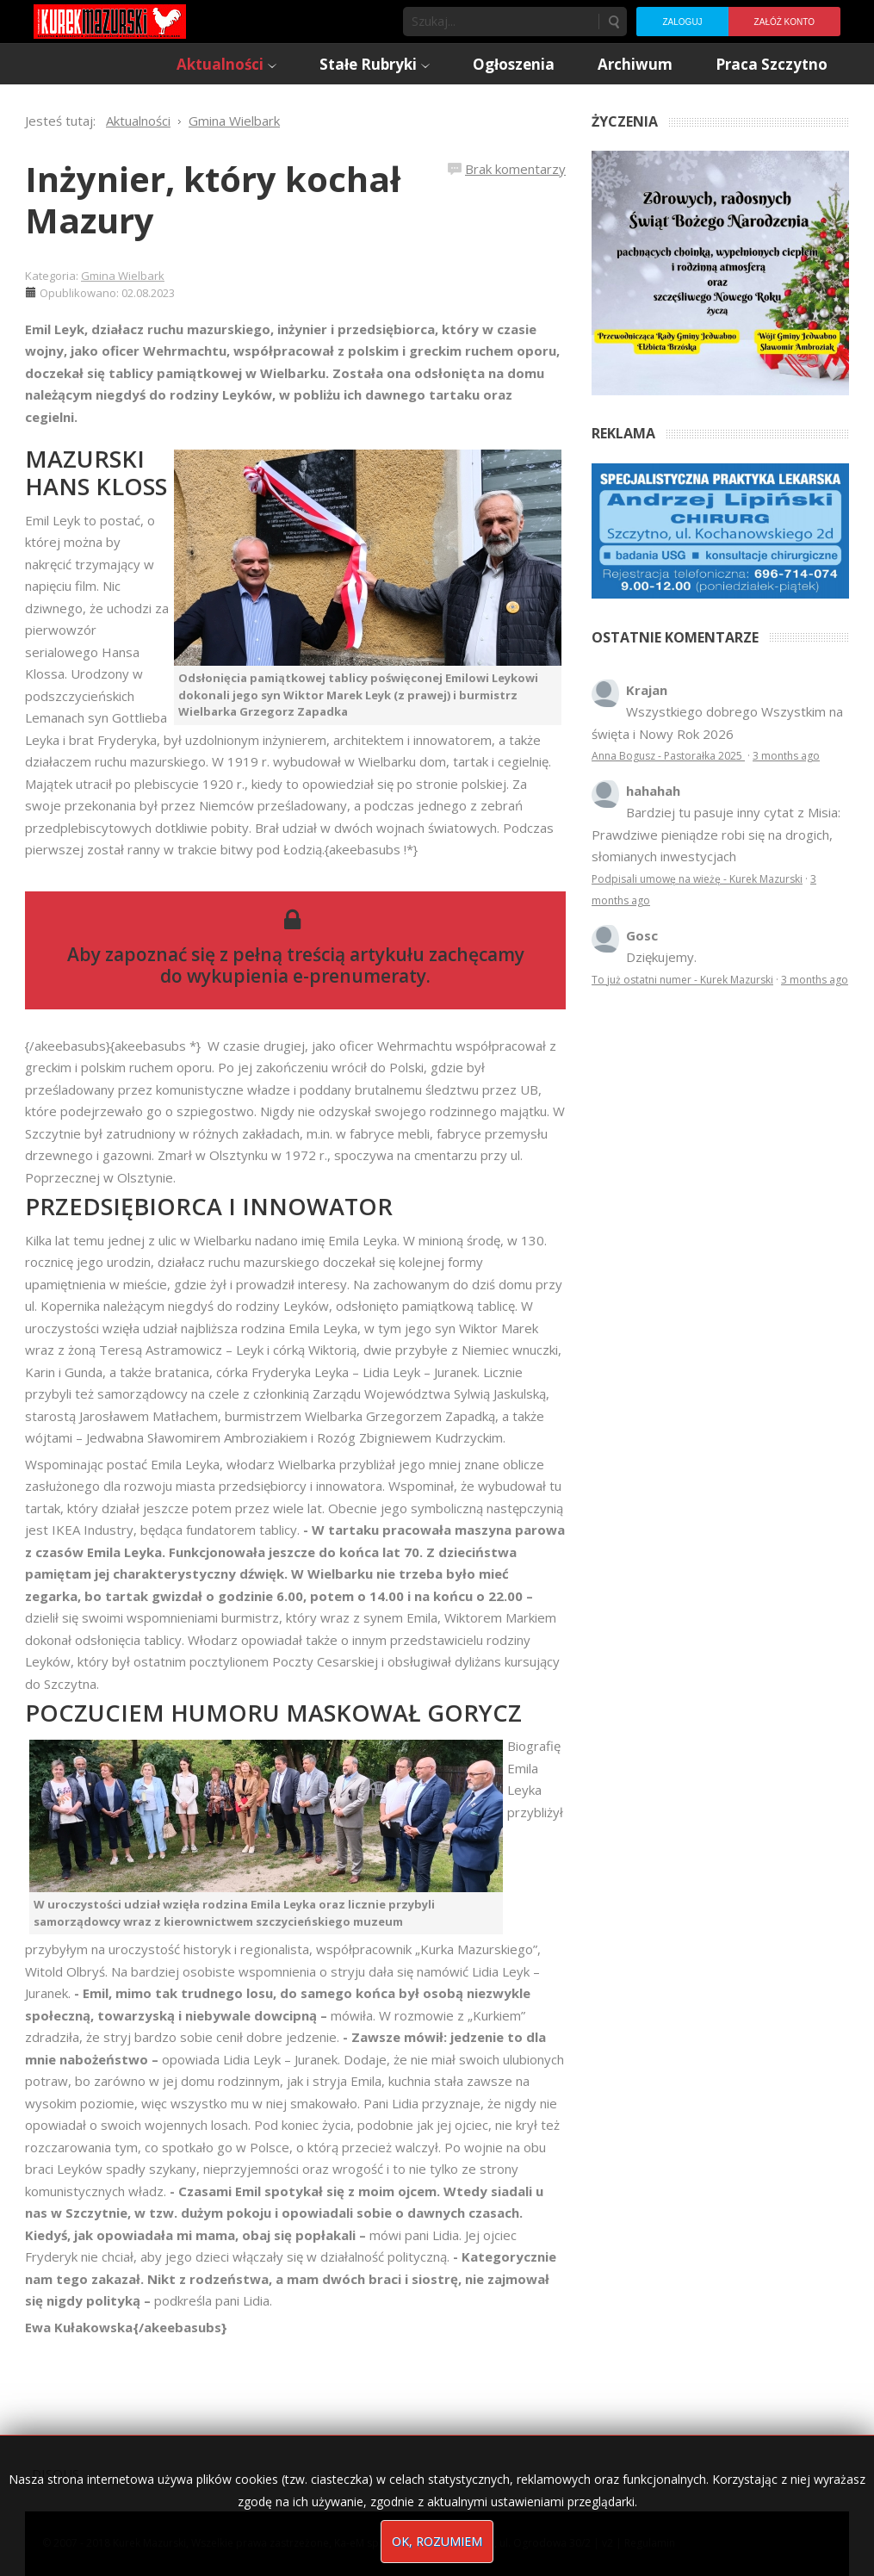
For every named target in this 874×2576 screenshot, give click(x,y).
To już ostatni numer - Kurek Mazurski (682, 979)
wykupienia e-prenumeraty (306, 976)
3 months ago (786, 755)
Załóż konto (784, 22)
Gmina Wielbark (122, 275)
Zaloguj (682, 22)
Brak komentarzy (515, 168)
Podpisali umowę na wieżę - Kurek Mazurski (697, 879)
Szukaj (613, 21)
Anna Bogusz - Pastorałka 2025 (668, 755)
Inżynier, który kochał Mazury (212, 199)
